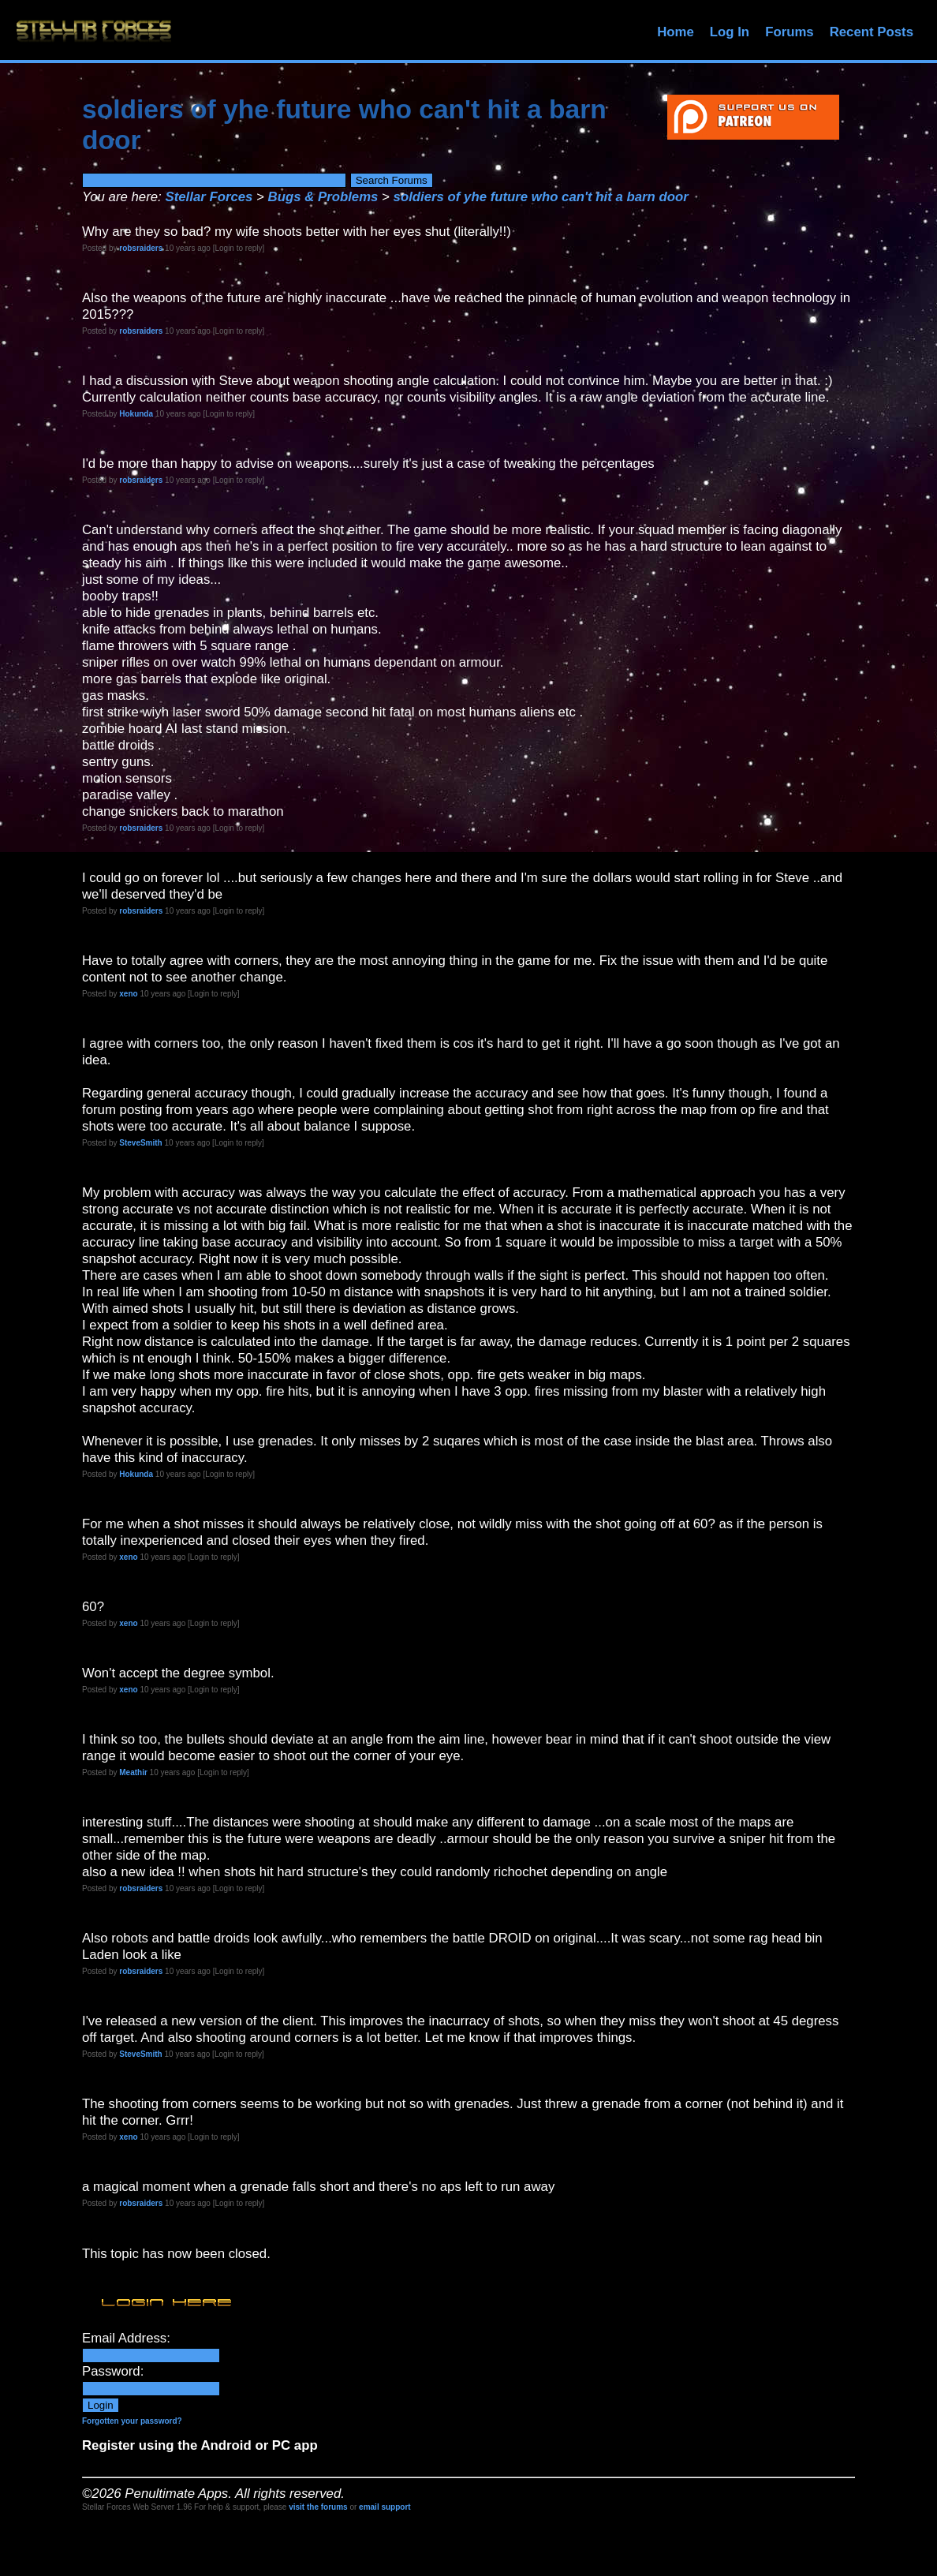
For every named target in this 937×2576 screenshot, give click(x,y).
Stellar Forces (208, 196)
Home (675, 31)
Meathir (133, 1772)
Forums (789, 31)
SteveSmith (140, 1142)
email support (385, 2507)
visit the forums (318, 2507)
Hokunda (136, 413)
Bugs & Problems (323, 196)
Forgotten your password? (132, 2421)
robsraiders (140, 248)
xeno (128, 993)
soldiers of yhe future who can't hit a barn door (541, 196)
